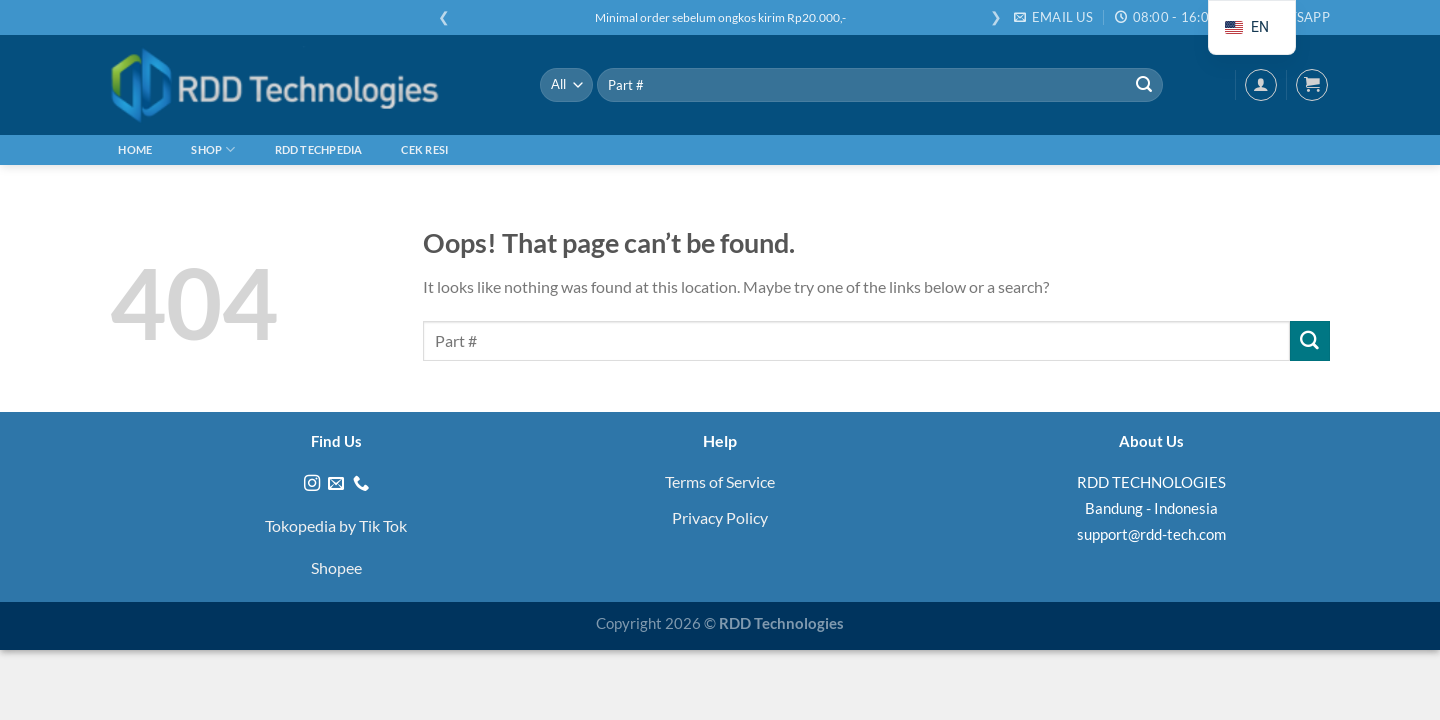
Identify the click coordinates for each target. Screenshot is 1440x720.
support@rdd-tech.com (1151, 534)
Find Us (336, 441)
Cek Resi (424, 149)
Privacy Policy (720, 517)
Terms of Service (720, 481)
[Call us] (361, 484)
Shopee (336, 567)
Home (135, 149)
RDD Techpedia (319, 149)
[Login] (1261, 85)
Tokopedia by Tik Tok (336, 525)
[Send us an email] (336, 484)
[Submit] (1144, 85)
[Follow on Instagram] (312, 484)
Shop (213, 149)
